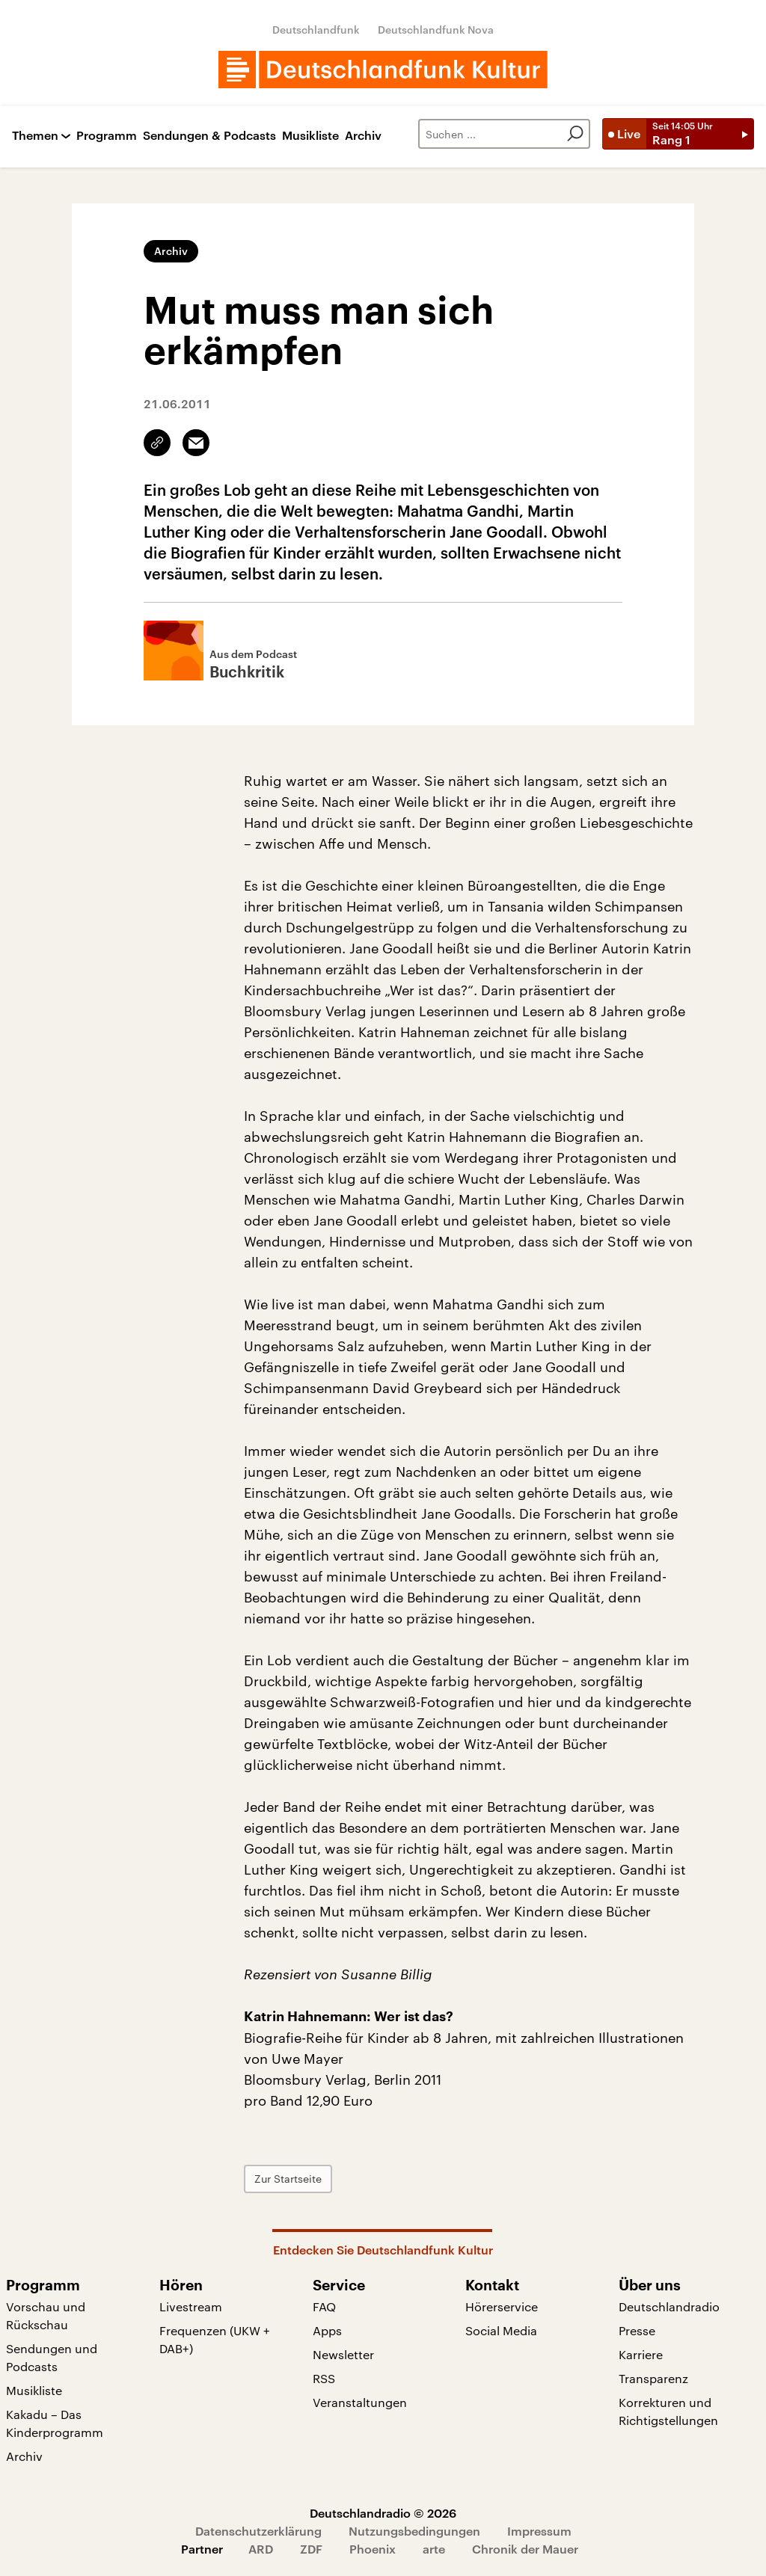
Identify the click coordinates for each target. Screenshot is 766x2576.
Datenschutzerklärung (258, 2531)
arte (434, 2549)
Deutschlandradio (669, 2306)
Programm (106, 135)
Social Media (501, 2330)
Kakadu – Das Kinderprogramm (54, 2423)
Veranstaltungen (360, 2402)
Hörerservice (501, 2306)
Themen (35, 135)
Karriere (641, 2354)
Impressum (539, 2531)
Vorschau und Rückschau (45, 2315)
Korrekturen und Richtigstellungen (668, 2411)
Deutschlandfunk (316, 29)
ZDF (311, 2549)
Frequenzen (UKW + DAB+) (214, 2339)
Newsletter (343, 2354)
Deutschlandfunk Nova (436, 29)
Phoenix (372, 2549)
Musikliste (310, 135)
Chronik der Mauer (525, 2549)
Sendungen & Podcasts (209, 135)
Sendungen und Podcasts (51, 2357)
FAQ (324, 2306)
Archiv (363, 135)
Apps (327, 2330)
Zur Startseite (288, 2178)
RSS (324, 2378)
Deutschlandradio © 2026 (383, 2513)
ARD (260, 2549)
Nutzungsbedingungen (414, 2531)
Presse (637, 2330)
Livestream (190, 2306)
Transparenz (653, 2378)
